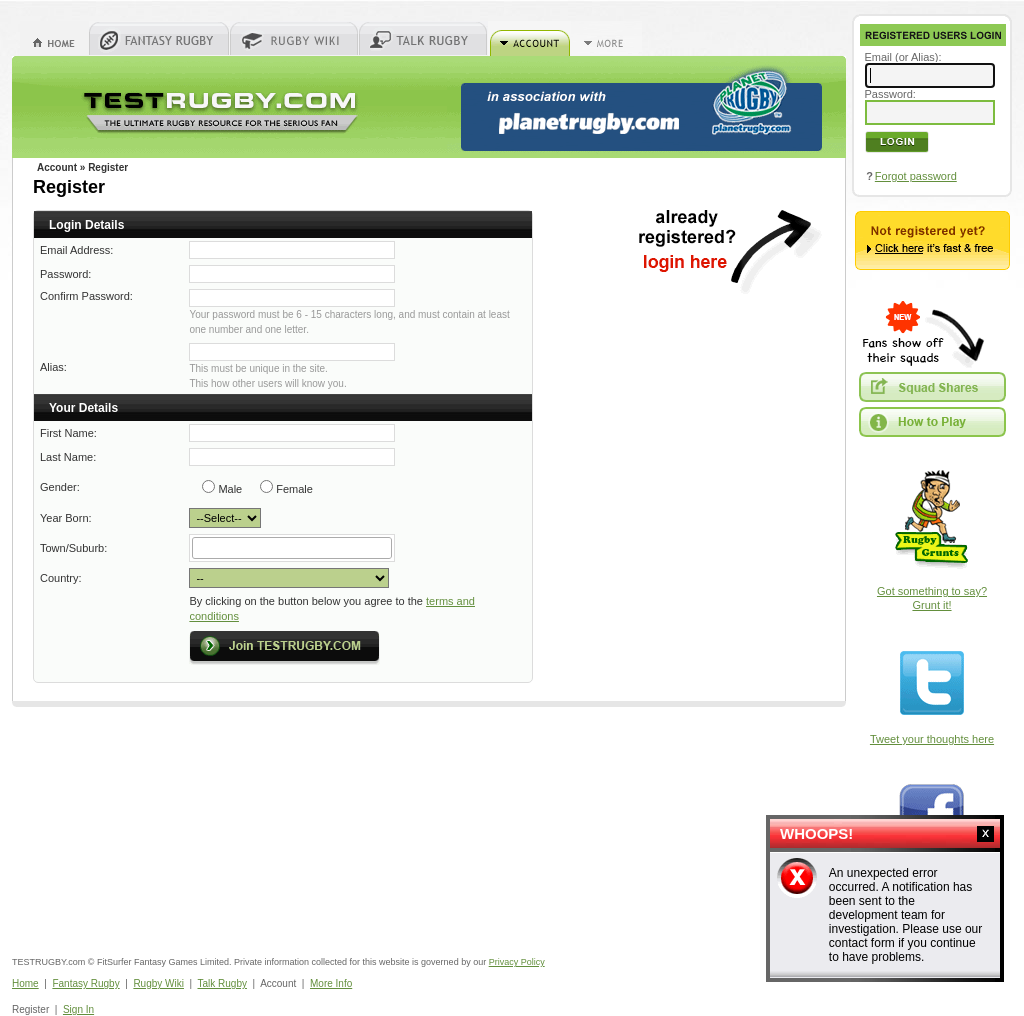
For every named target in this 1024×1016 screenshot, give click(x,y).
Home (25, 983)
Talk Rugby (222, 983)
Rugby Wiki (158, 983)
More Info (331, 983)
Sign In (78, 1009)
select (390, 548)
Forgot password (916, 176)
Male (230, 489)
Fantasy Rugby (85, 983)
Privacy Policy (517, 962)
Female (294, 489)
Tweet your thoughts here (932, 739)
